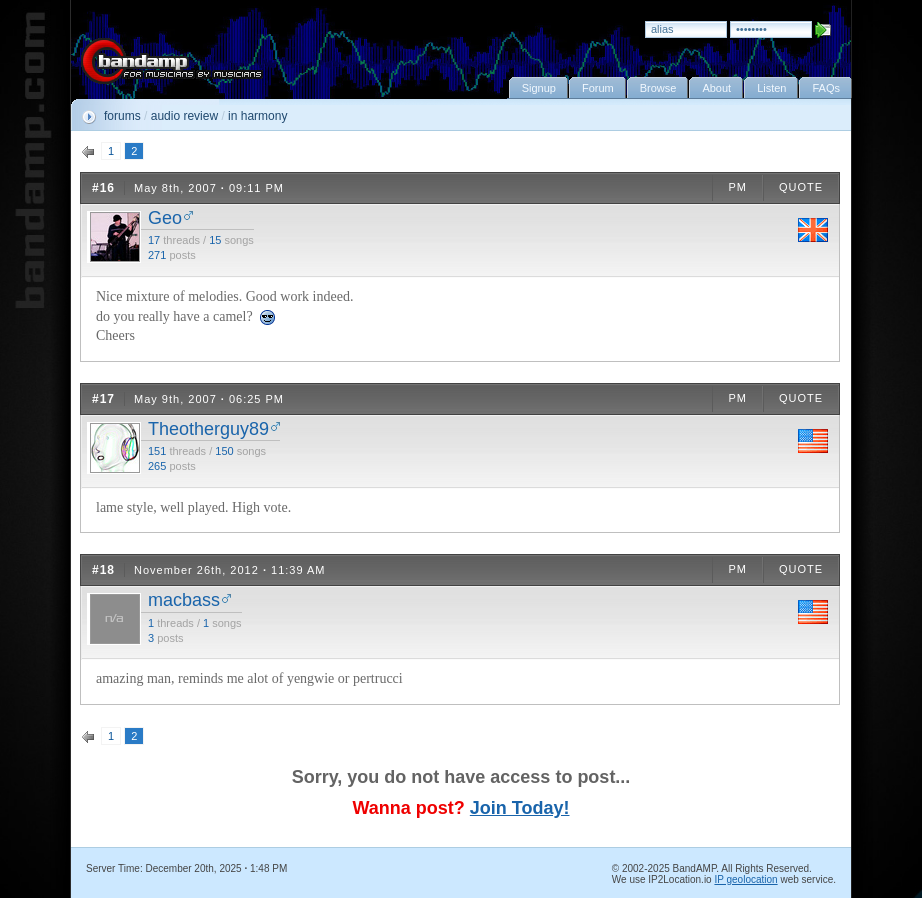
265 (157, 466)
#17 (103, 399)
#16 (103, 188)
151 (157, 451)
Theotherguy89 (208, 429)
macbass (184, 600)
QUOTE (801, 187)
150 (224, 451)
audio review (184, 116)
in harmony (257, 116)
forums (122, 116)
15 (215, 240)
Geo (165, 218)
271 (157, 255)
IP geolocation (745, 879)
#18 (103, 570)
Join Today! (520, 808)
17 (154, 240)
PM (737, 187)
